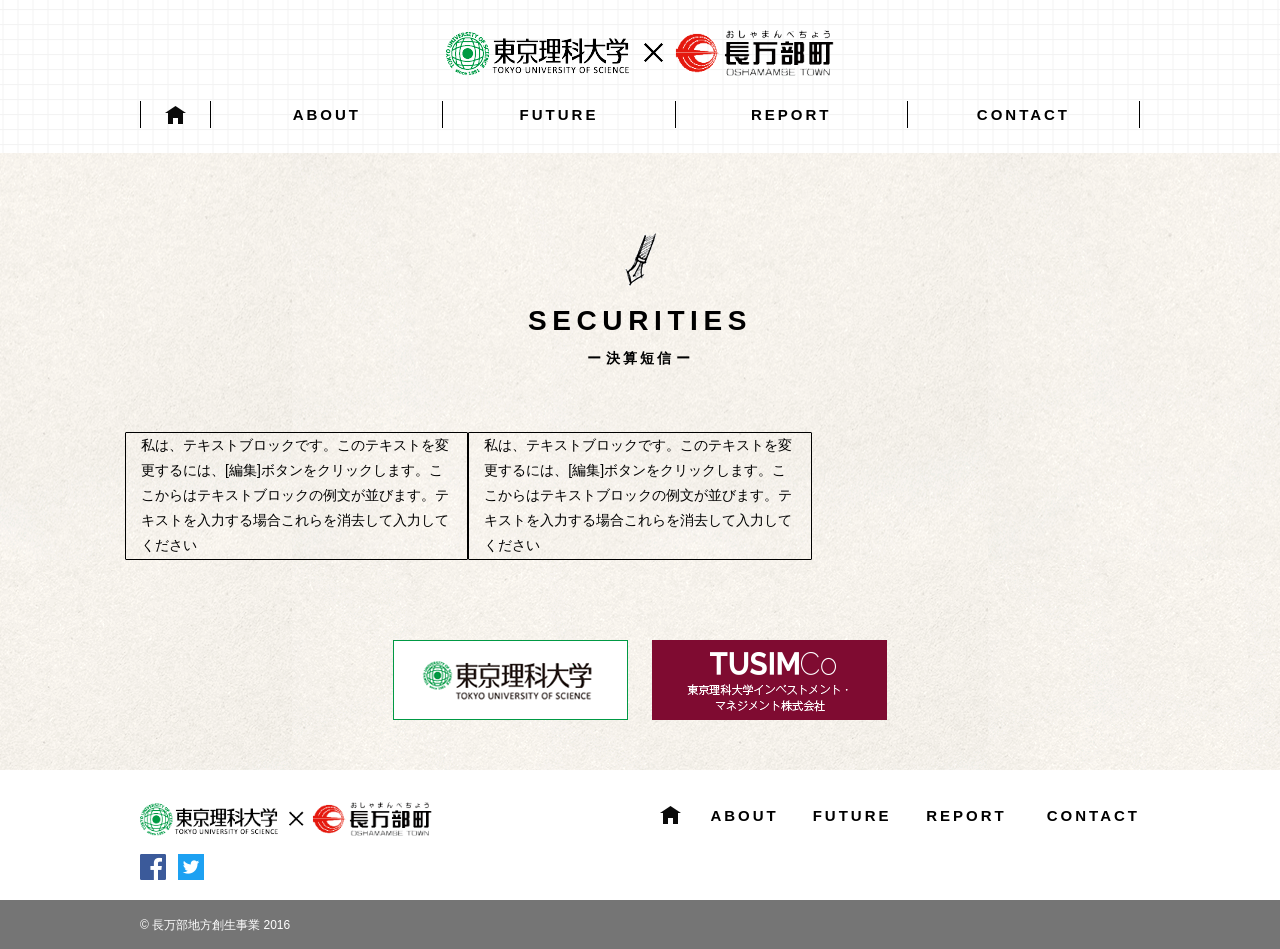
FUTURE (559, 114)
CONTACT (1023, 114)
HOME (175, 114)
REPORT (791, 114)
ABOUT (327, 114)
